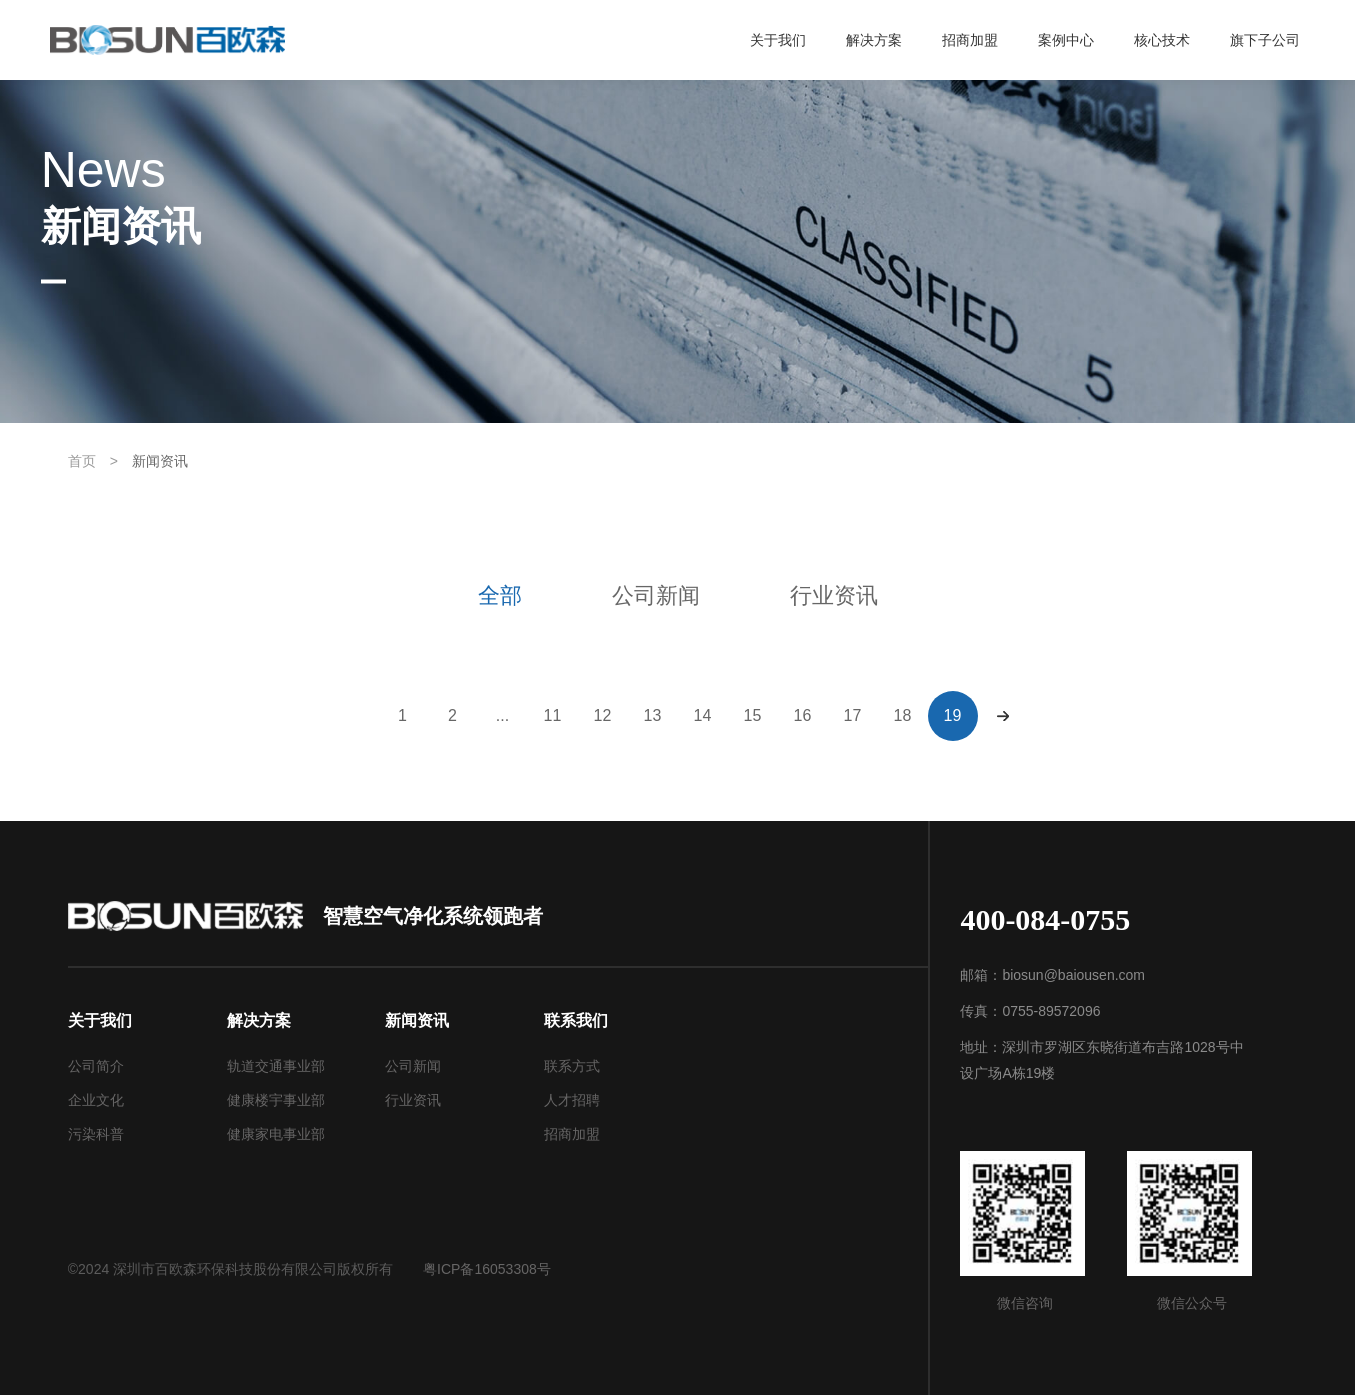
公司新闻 (656, 595)
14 (703, 715)
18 (903, 715)
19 (953, 715)
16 (803, 715)
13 (653, 715)
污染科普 (96, 1134)
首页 (82, 461)
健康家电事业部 (276, 1134)
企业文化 (96, 1100)
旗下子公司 (1265, 40)
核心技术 (1162, 40)
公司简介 (96, 1066)
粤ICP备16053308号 (487, 1269)
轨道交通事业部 (276, 1066)
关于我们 (778, 40)
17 (853, 715)
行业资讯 (834, 595)
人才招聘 (572, 1100)
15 (753, 715)
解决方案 (874, 40)
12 (603, 715)
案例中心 (1066, 40)
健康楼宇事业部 (276, 1100)
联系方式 (572, 1066)
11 (553, 715)
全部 (500, 595)
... (502, 715)
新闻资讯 (160, 461)
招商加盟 (970, 40)
